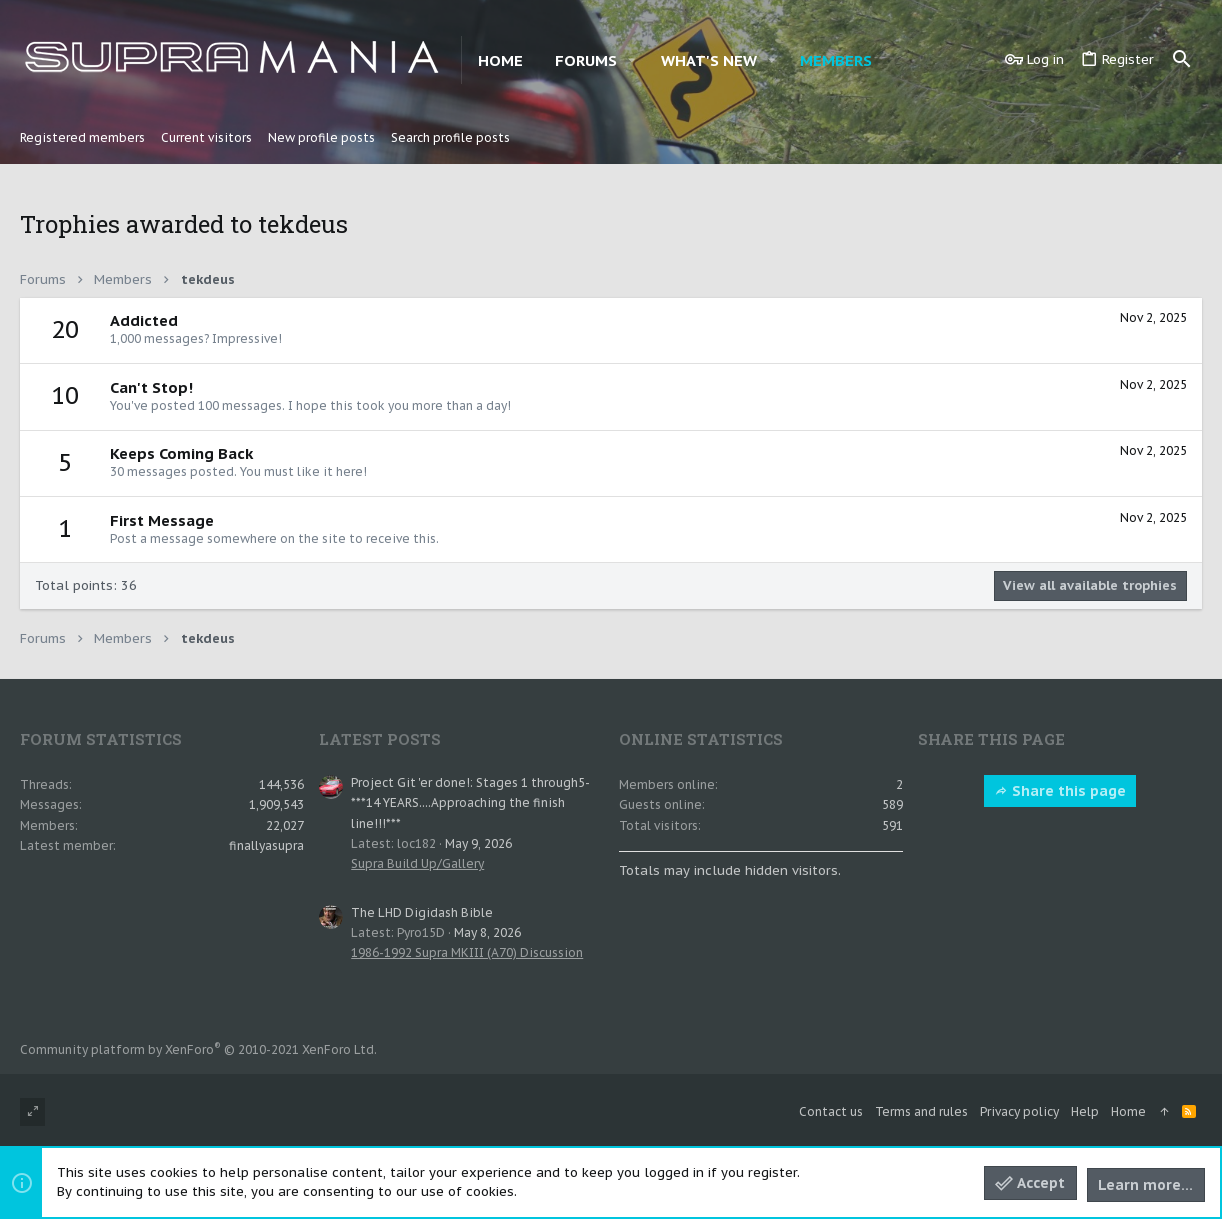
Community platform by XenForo (198, 1049)
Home (1128, 1111)
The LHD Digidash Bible (422, 912)
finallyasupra (266, 845)
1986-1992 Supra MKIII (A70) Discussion (467, 952)
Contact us (831, 1111)
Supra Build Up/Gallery (417, 863)
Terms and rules (921, 1111)
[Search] (1182, 60)
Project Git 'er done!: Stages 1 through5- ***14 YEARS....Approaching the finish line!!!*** (470, 803)
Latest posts (380, 739)
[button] (632, 60)
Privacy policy (1019, 1111)
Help (1085, 1111)
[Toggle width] (32, 1112)
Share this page (1060, 791)
